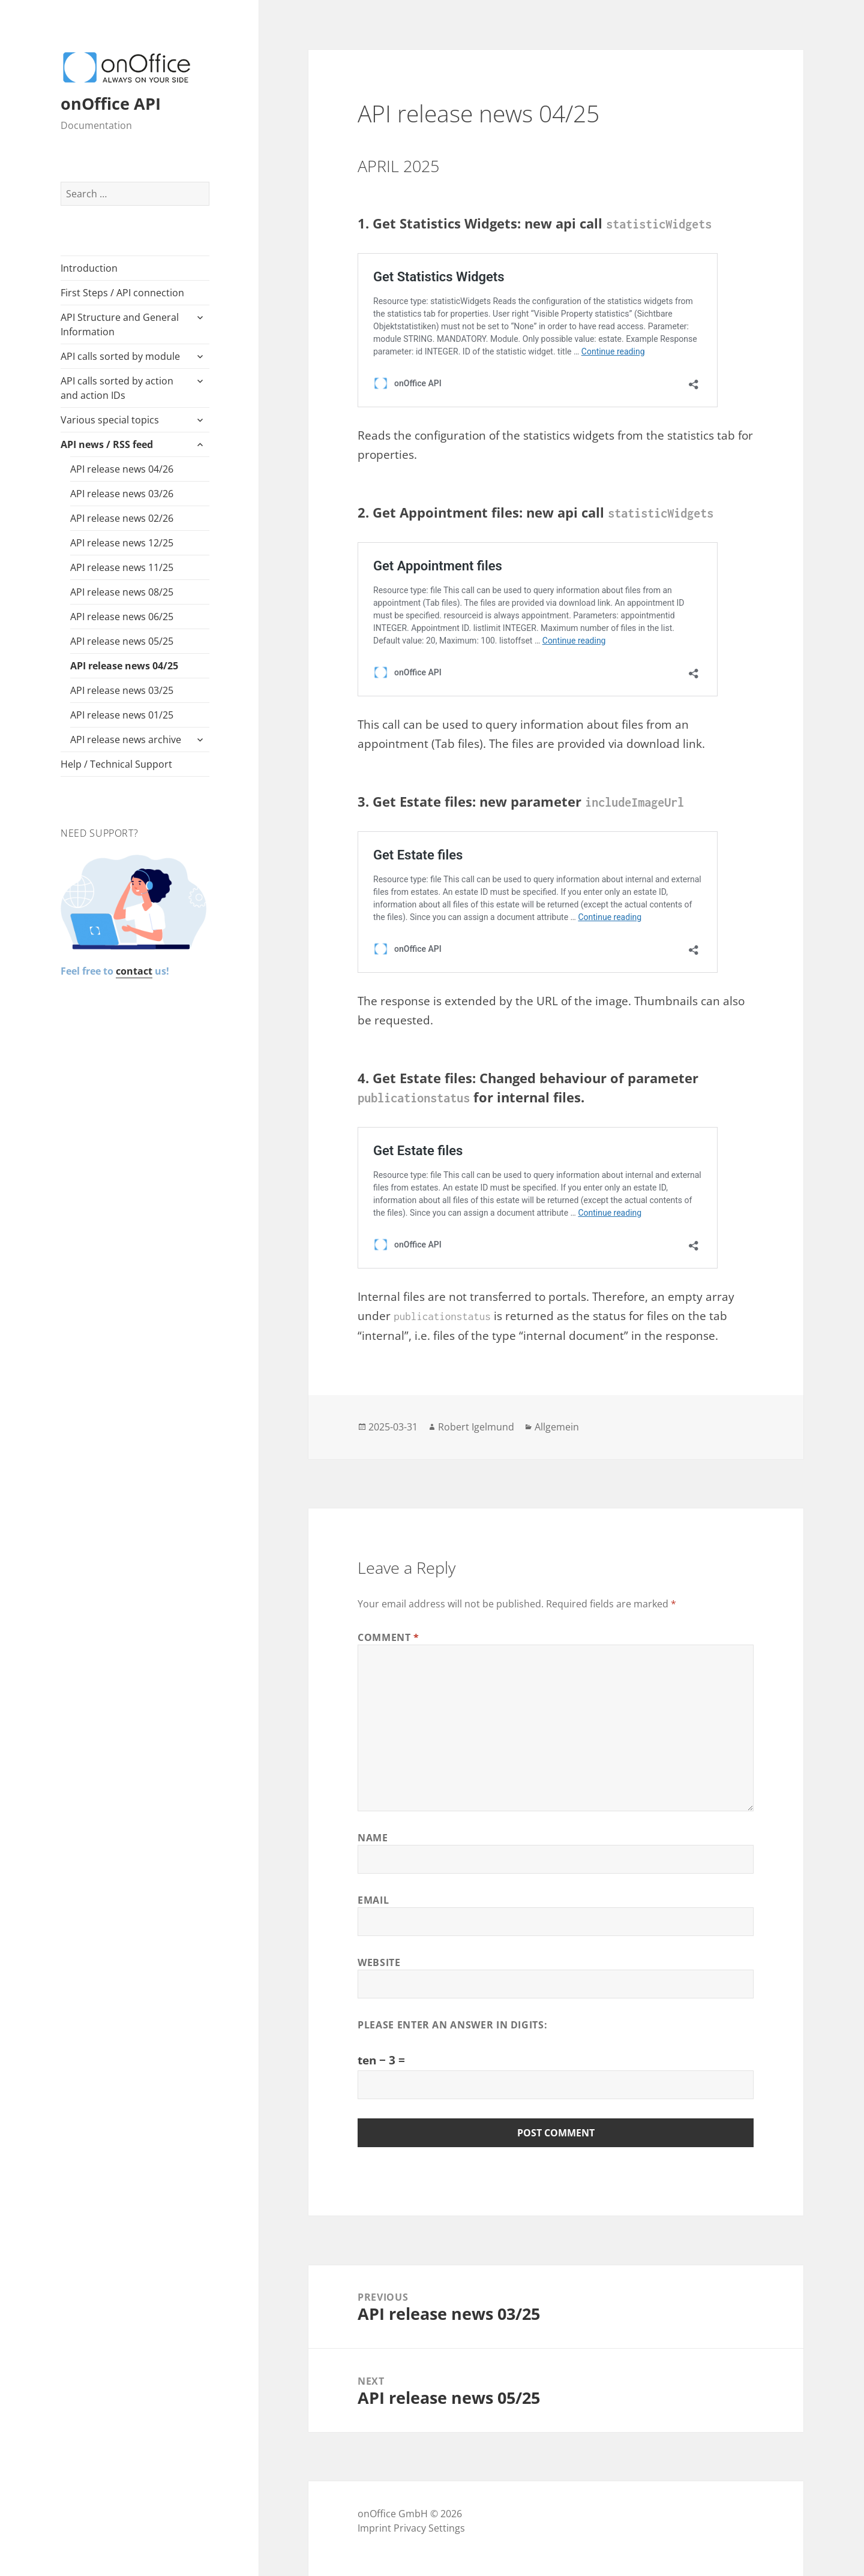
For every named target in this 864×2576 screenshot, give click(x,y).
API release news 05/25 (121, 641)
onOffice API (111, 103)
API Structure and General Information (120, 324)
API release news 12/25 (121, 542)
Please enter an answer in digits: (452, 2024)
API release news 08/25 (121, 592)
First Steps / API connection (122, 292)
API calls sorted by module (120, 356)
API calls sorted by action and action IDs (117, 388)
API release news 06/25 (121, 616)
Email (373, 1900)
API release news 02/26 (121, 518)
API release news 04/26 (121, 469)
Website (379, 1962)
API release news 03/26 (121, 493)
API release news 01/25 (121, 715)
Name (373, 1837)
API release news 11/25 (121, 567)
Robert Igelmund (476, 1426)
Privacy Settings (429, 2528)
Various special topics (110, 419)
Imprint (374, 2528)
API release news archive (125, 739)
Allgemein (557, 1426)
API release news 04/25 (124, 665)
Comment (388, 1637)
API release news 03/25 (121, 690)
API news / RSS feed (107, 444)
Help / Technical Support (116, 764)
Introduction (89, 268)
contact (134, 971)
